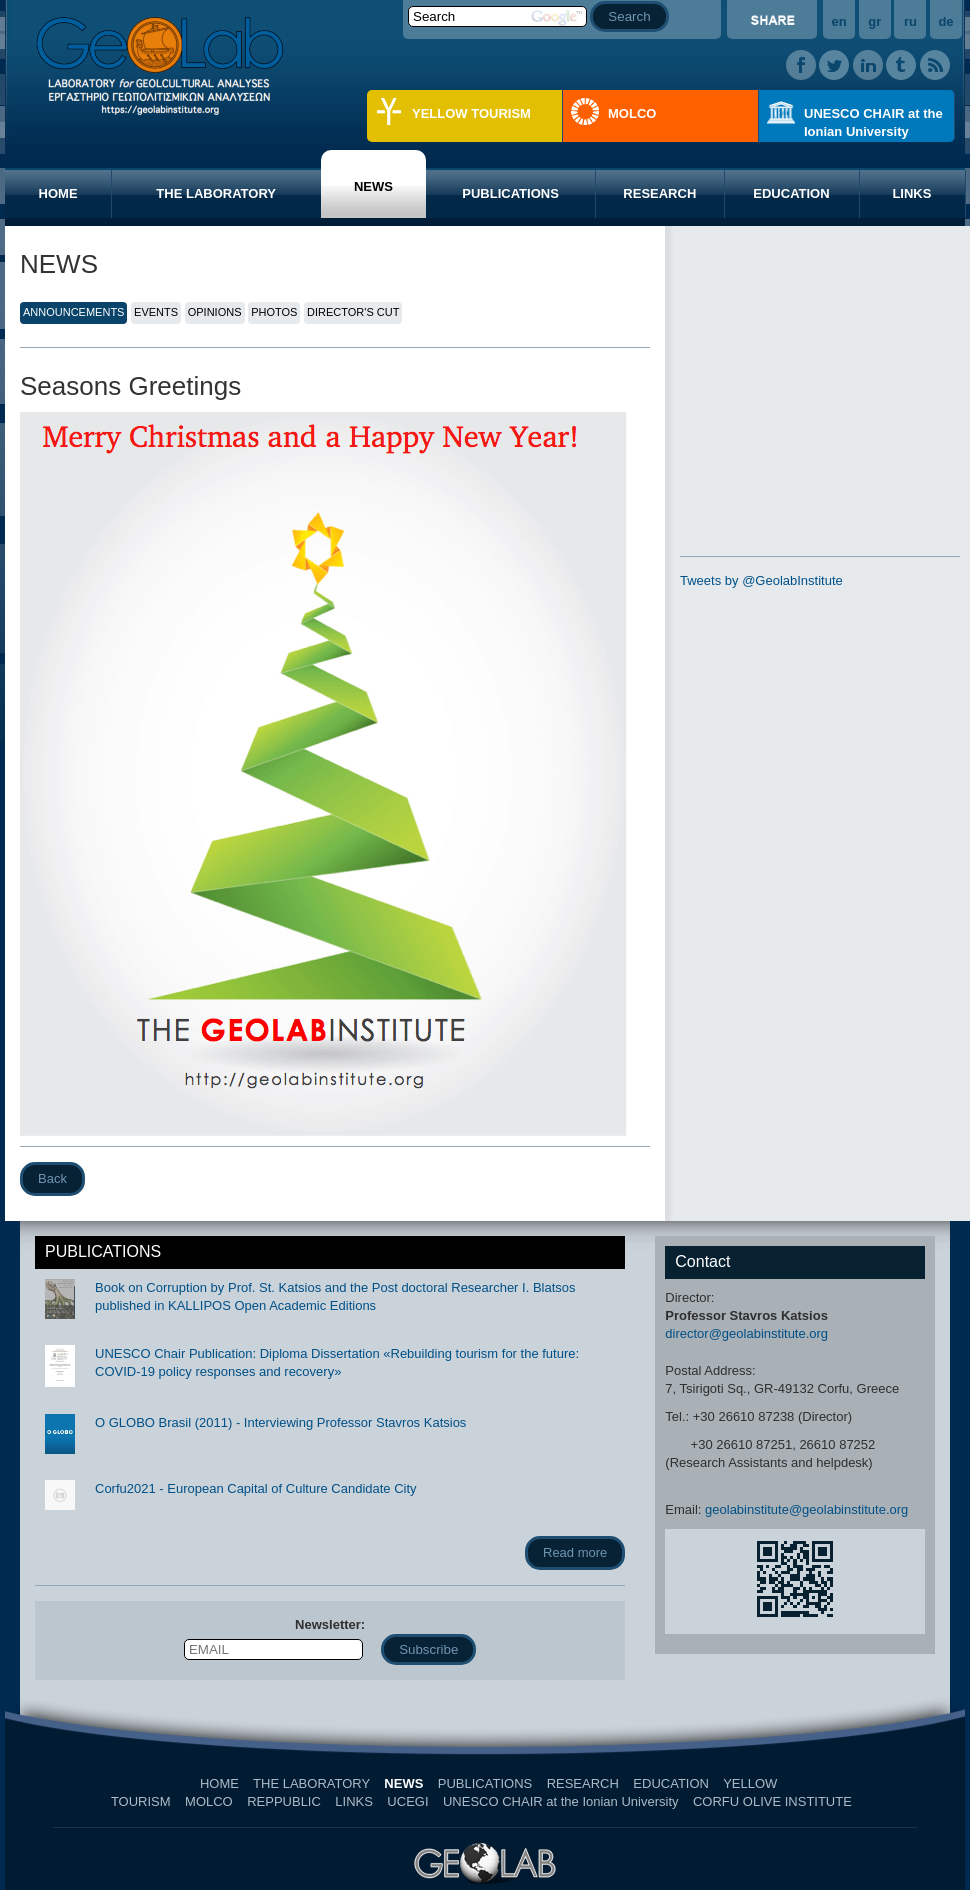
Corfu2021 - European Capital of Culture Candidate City (256, 1488)
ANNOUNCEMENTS (73, 312)
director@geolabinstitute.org (746, 1333)
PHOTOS (274, 312)
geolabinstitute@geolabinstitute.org (806, 1509)
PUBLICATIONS (510, 193)
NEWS (373, 186)
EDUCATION (791, 193)
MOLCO (632, 113)
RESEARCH (659, 193)
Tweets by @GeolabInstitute (761, 580)
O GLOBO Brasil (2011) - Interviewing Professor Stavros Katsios (280, 1422)
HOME (58, 193)
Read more (575, 1552)
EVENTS (156, 312)
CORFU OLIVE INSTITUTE (772, 1801)
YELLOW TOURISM (471, 113)
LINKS (911, 193)
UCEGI (407, 1801)
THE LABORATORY (216, 193)
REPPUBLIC (284, 1801)
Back (52, 1178)
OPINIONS (215, 312)
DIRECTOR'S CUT (353, 312)
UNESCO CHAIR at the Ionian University (873, 122)
